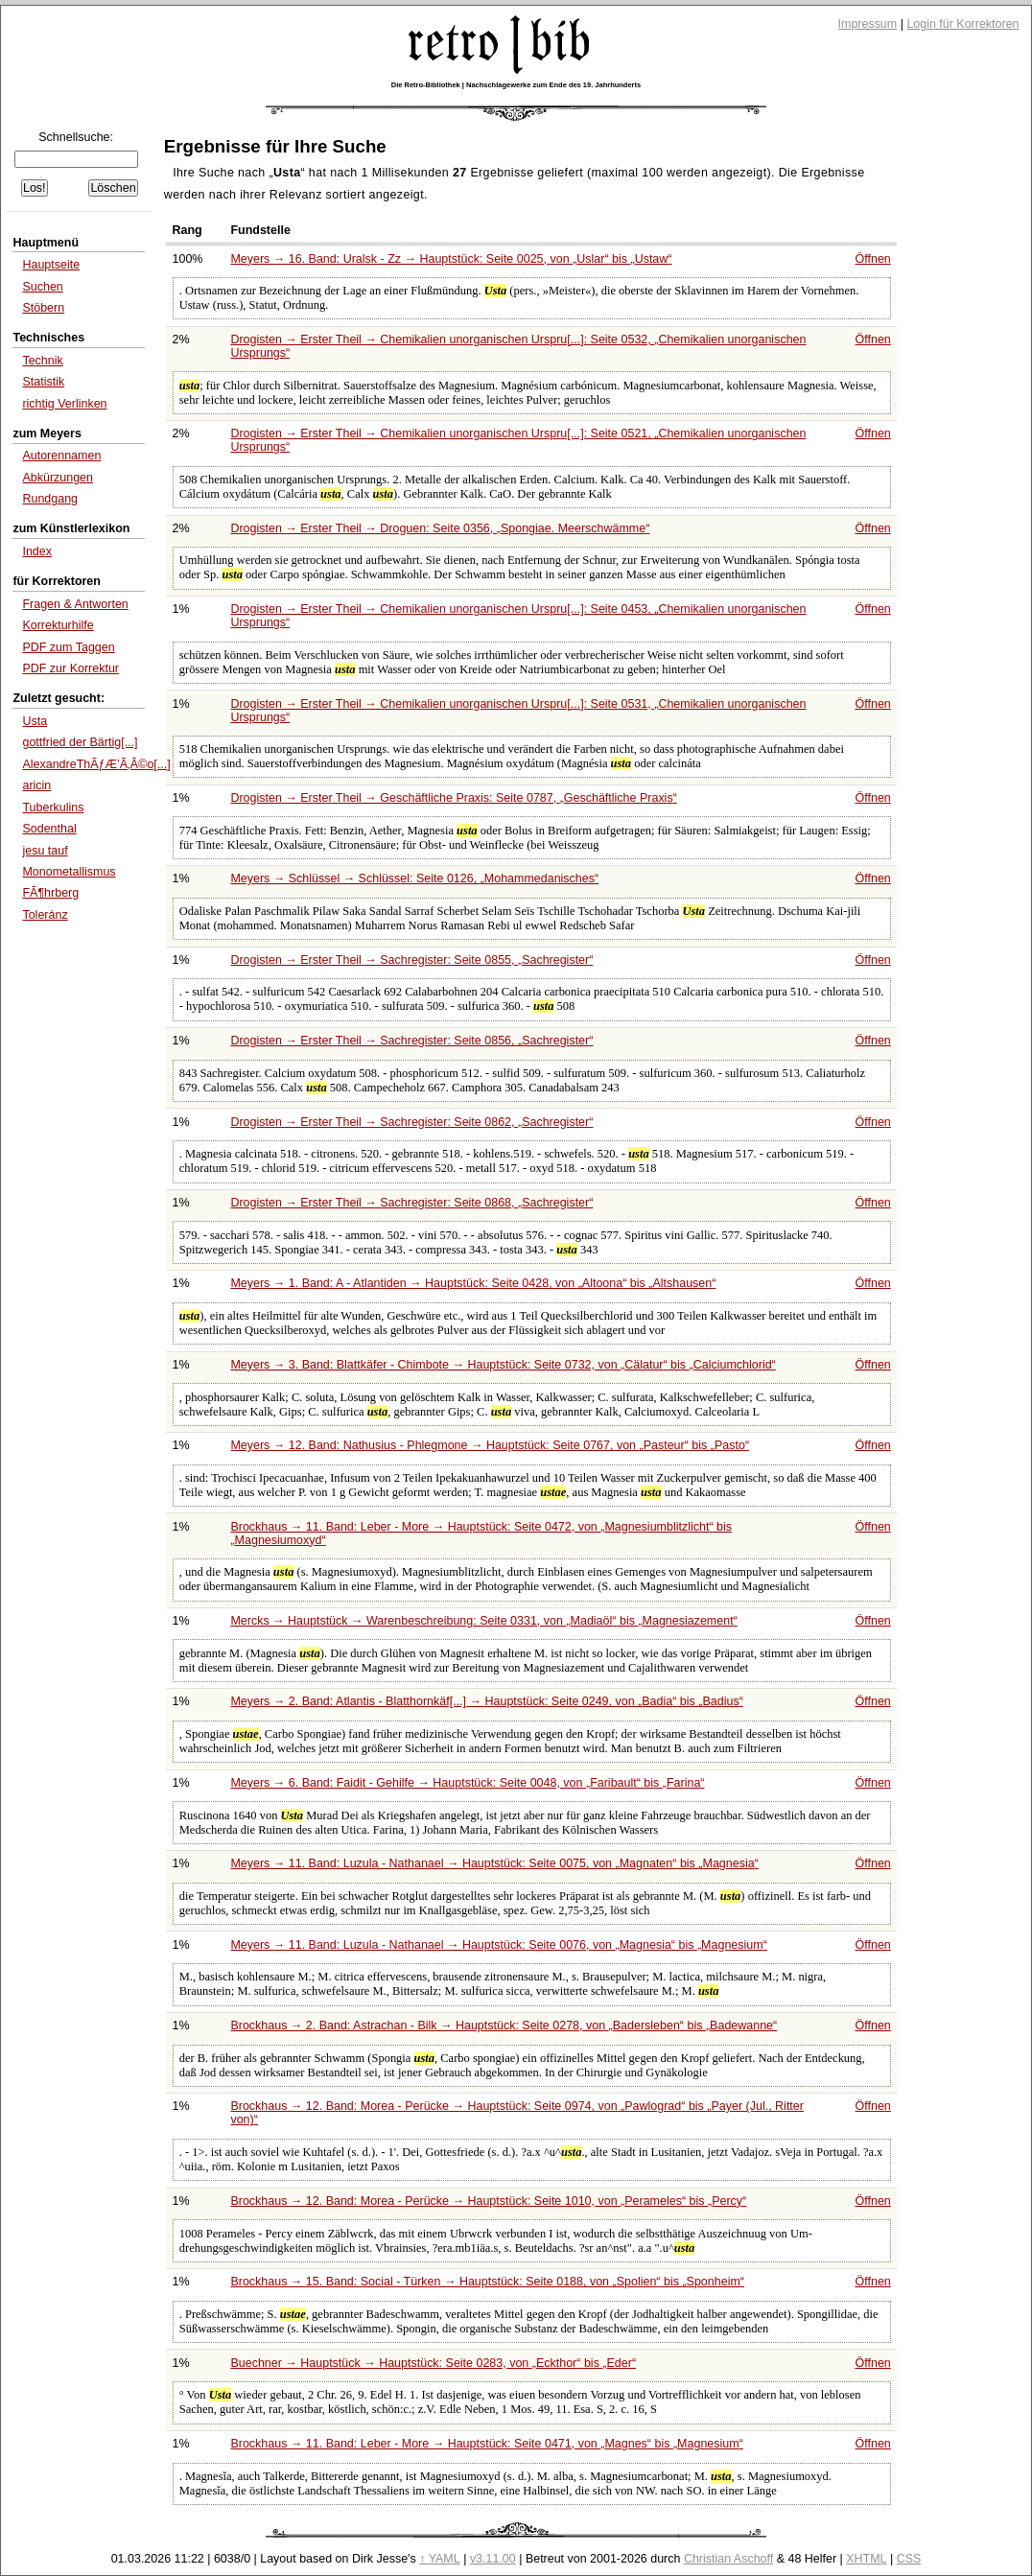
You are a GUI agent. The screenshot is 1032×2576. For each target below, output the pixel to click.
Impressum (868, 24)
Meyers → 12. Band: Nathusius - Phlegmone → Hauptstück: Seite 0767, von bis (489, 1445)
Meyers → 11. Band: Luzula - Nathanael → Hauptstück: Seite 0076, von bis (498, 1945)
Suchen (42, 286)
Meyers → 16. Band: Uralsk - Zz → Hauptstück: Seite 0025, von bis (450, 259)
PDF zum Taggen (68, 647)
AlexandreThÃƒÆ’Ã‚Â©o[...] (96, 764)
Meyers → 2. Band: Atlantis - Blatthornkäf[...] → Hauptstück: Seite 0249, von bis (486, 1701)
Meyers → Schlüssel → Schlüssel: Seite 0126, (414, 878)
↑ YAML (439, 2558)
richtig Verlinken (64, 403)
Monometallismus (68, 871)
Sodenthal (49, 828)
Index (37, 551)
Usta (34, 721)
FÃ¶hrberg (50, 893)
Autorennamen (61, 455)
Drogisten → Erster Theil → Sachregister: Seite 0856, (411, 1040)
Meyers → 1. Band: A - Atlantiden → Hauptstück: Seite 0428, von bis (472, 1283)
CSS (909, 2558)
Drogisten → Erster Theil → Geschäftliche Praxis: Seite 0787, (453, 798)
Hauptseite (51, 264)
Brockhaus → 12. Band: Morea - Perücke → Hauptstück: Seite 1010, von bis (488, 2201)
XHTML (866, 2558)
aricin (36, 785)
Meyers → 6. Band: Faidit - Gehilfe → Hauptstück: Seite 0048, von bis (467, 1783)
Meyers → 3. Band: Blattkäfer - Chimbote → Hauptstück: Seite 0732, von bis (502, 1364)
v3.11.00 (493, 2558)
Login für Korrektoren (962, 24)
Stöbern (43, 308)
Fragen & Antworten (75, 604)
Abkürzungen (57, 477)
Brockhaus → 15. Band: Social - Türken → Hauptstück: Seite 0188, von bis (487, 2281)
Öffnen (873, 259)
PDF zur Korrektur (70, 668)
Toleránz (44, 915)
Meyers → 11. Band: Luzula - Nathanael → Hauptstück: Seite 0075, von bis (494, 1863)
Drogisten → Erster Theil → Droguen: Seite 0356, (439, 528)
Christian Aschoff (728, 2558)
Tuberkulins (52, 807)
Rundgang (50, 498)
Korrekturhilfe (57, 625)
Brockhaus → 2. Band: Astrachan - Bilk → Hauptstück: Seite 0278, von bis (503, 2025)
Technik (42, 360)
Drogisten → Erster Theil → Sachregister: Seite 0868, (411, 1202)
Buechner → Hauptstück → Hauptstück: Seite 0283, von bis (433, 2363)
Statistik (43, 381)
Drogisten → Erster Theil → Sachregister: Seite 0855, (411, 960)
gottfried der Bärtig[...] (79, 742)
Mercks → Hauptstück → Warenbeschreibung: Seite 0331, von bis (483, 1621)
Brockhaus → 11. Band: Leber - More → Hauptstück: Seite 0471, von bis (486, 2443)
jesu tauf (44, 850)
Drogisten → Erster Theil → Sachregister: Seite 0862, (411, 1122)
